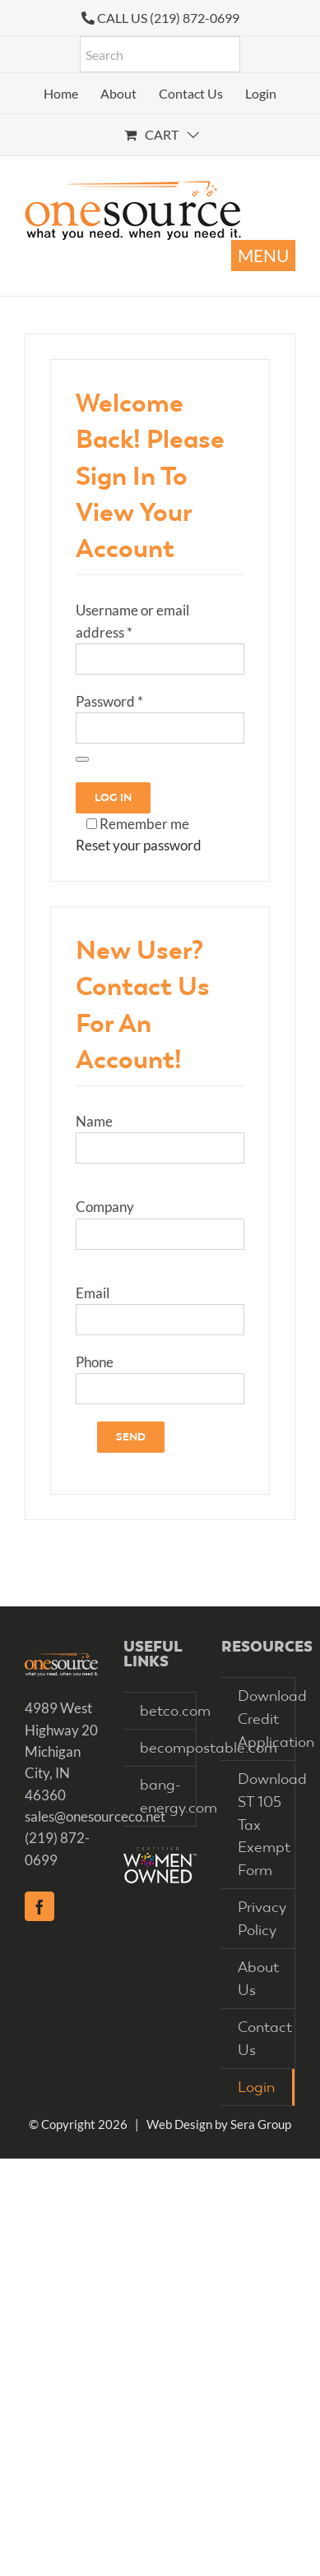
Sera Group (260, 2124)
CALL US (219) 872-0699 (168, 17)
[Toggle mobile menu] (263, 255)
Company (105, 1206)
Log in (113, 797)
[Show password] (82, 759)
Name (94, 1121)
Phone (95, 1362)
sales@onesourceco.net (95, 1816)
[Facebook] (39, 1906)
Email (92, 1293)
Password (109, 701)
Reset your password (139, 845)
